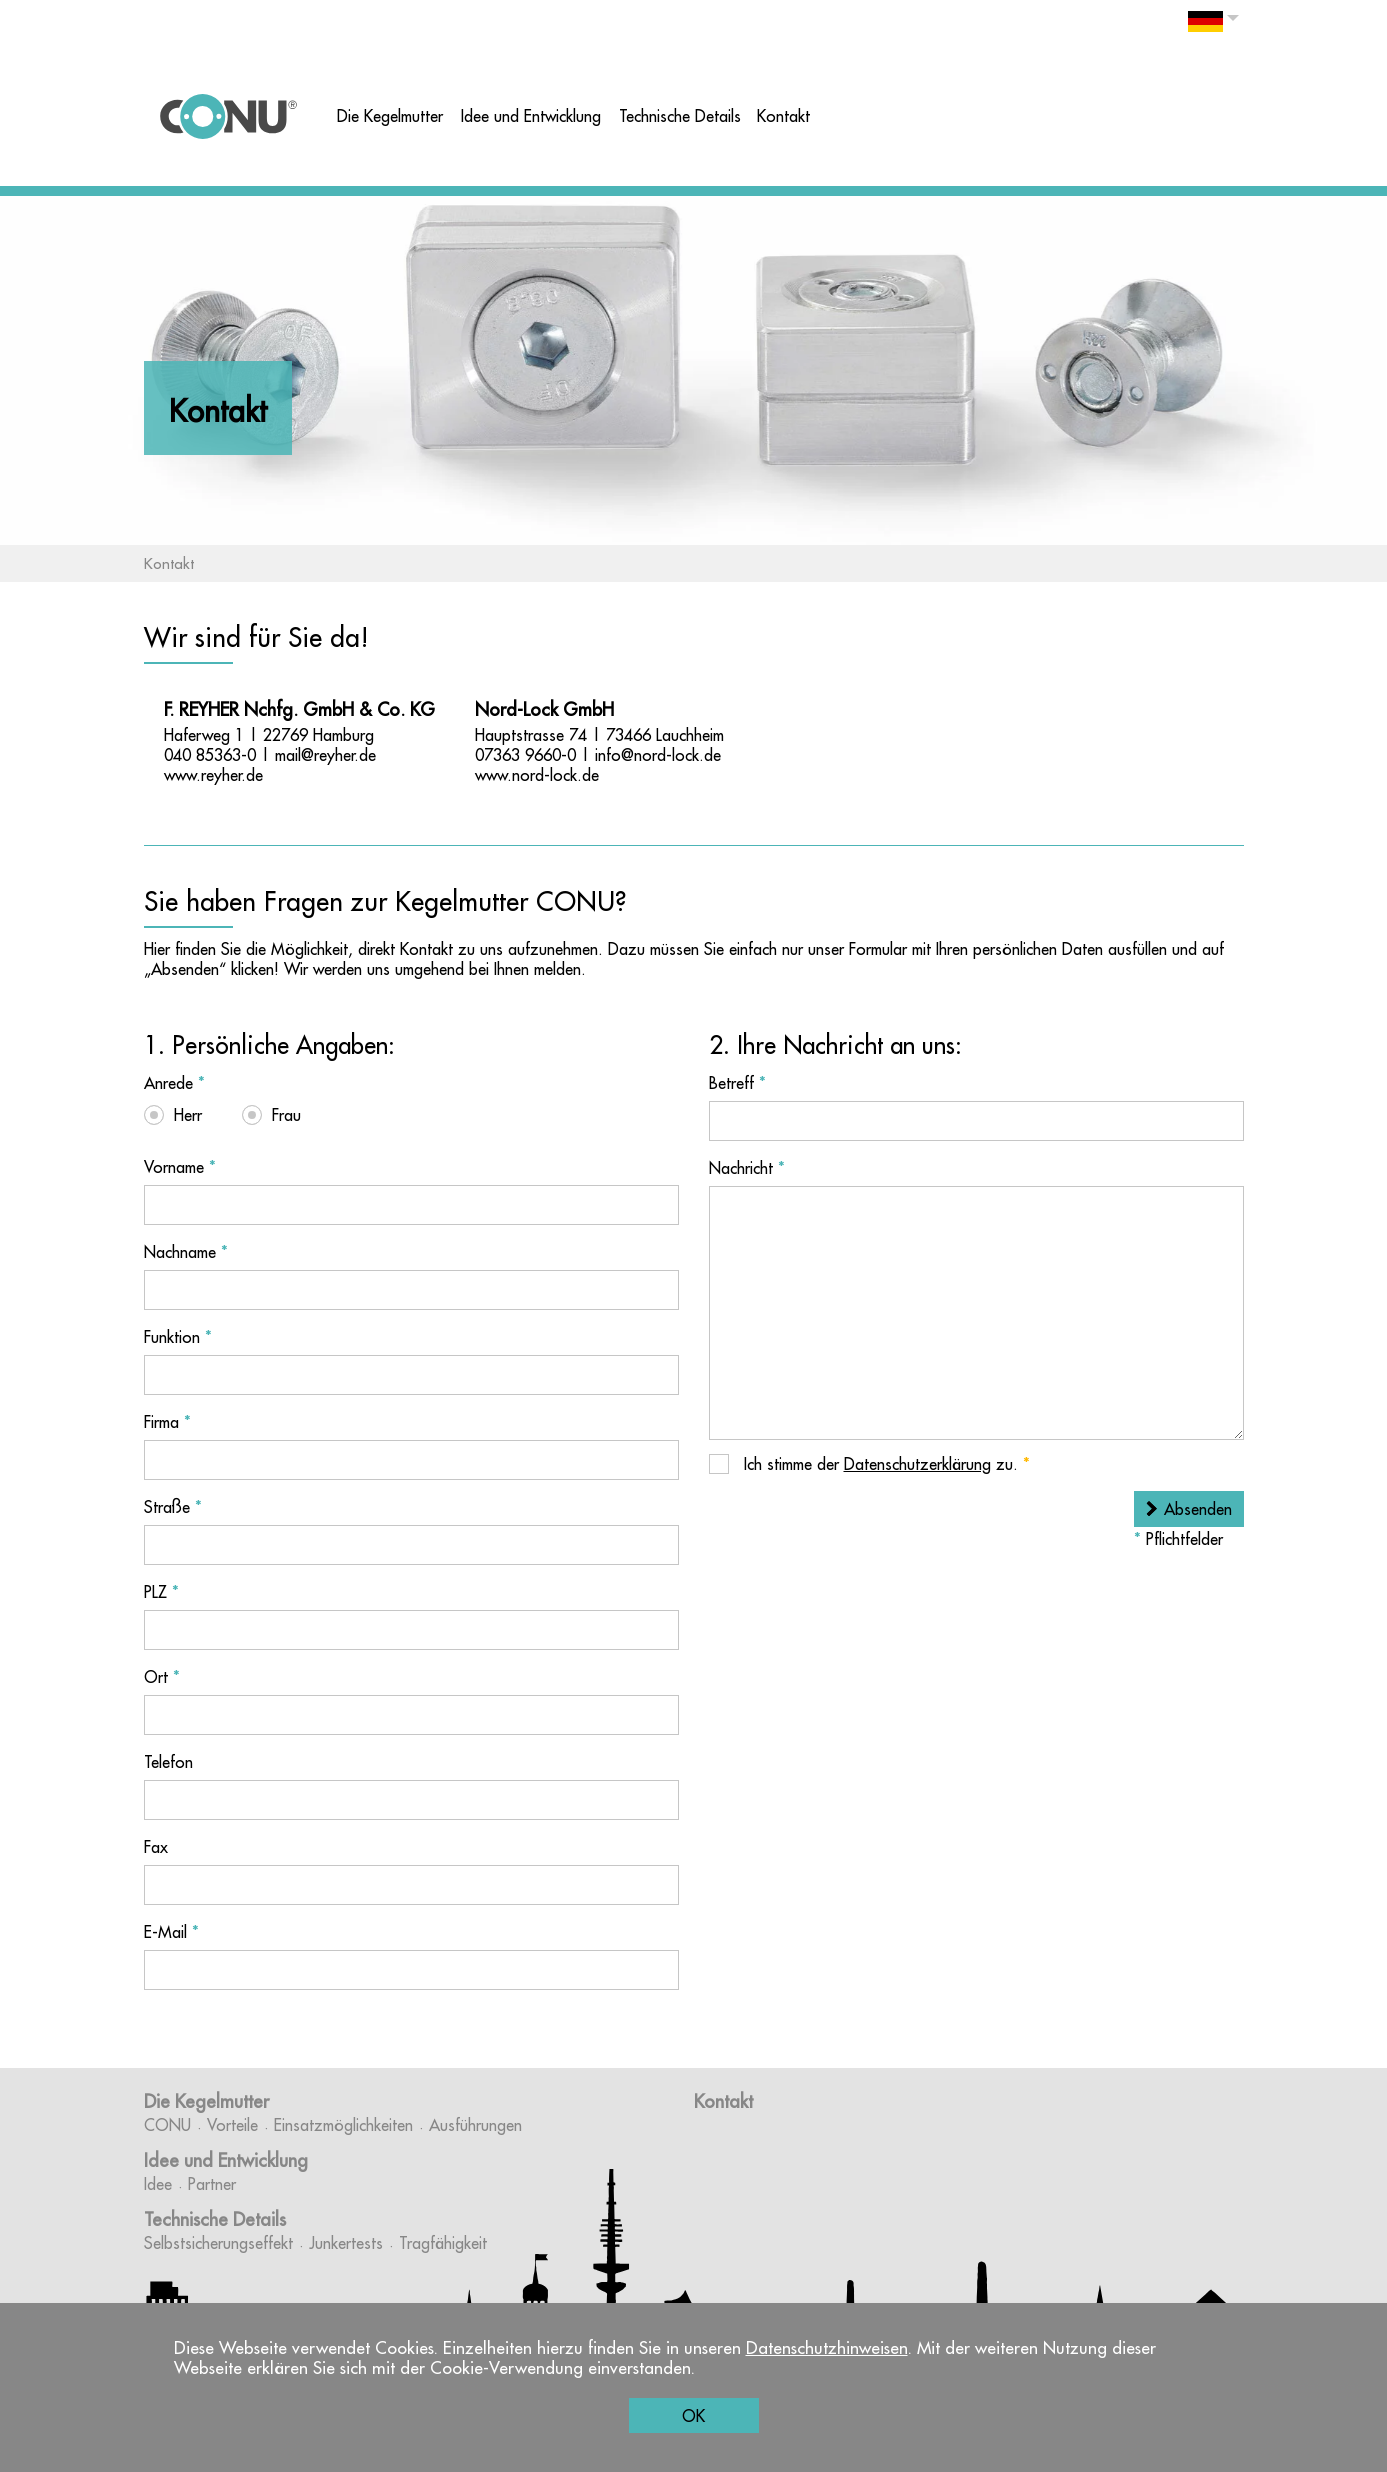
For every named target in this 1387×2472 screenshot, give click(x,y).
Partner (212, 2184)
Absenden (1198, 1509)
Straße (173, 1507)
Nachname (186, 1252)
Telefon (168, 1762)
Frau (286, 1115)
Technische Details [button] (680, 116)
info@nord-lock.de (658, 755)
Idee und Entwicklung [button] (531, 116)
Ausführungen (475, 2125)
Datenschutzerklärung (917, 1464)
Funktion (178, 1337)
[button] (1213, 26)
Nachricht (747, 1168)
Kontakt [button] (783, 116)
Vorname (180, 1167)
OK (693, 2416)
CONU (167, 2125)
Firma (167, 1422)
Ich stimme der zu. (884, 1464)
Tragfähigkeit (443, 2243)
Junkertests (346, 2243)
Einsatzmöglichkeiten (343, 2125)
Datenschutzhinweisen (827, 2348)
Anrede (174, 1083)
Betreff (737, 1083)
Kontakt (723, 2101)
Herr (188, 1115)
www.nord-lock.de (537, 775)
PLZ (161, 1592)
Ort (162, 1677)
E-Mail (171, 1932)
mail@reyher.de (325, 755)
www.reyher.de (213, 775)
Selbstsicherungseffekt (218, 2243)
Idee (158, 2184)
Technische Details (215, 2219)
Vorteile (232, 2125)
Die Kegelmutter (206, 2101)
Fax (156, 1847)
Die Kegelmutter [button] (390, 116)
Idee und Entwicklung (226, 2160)
